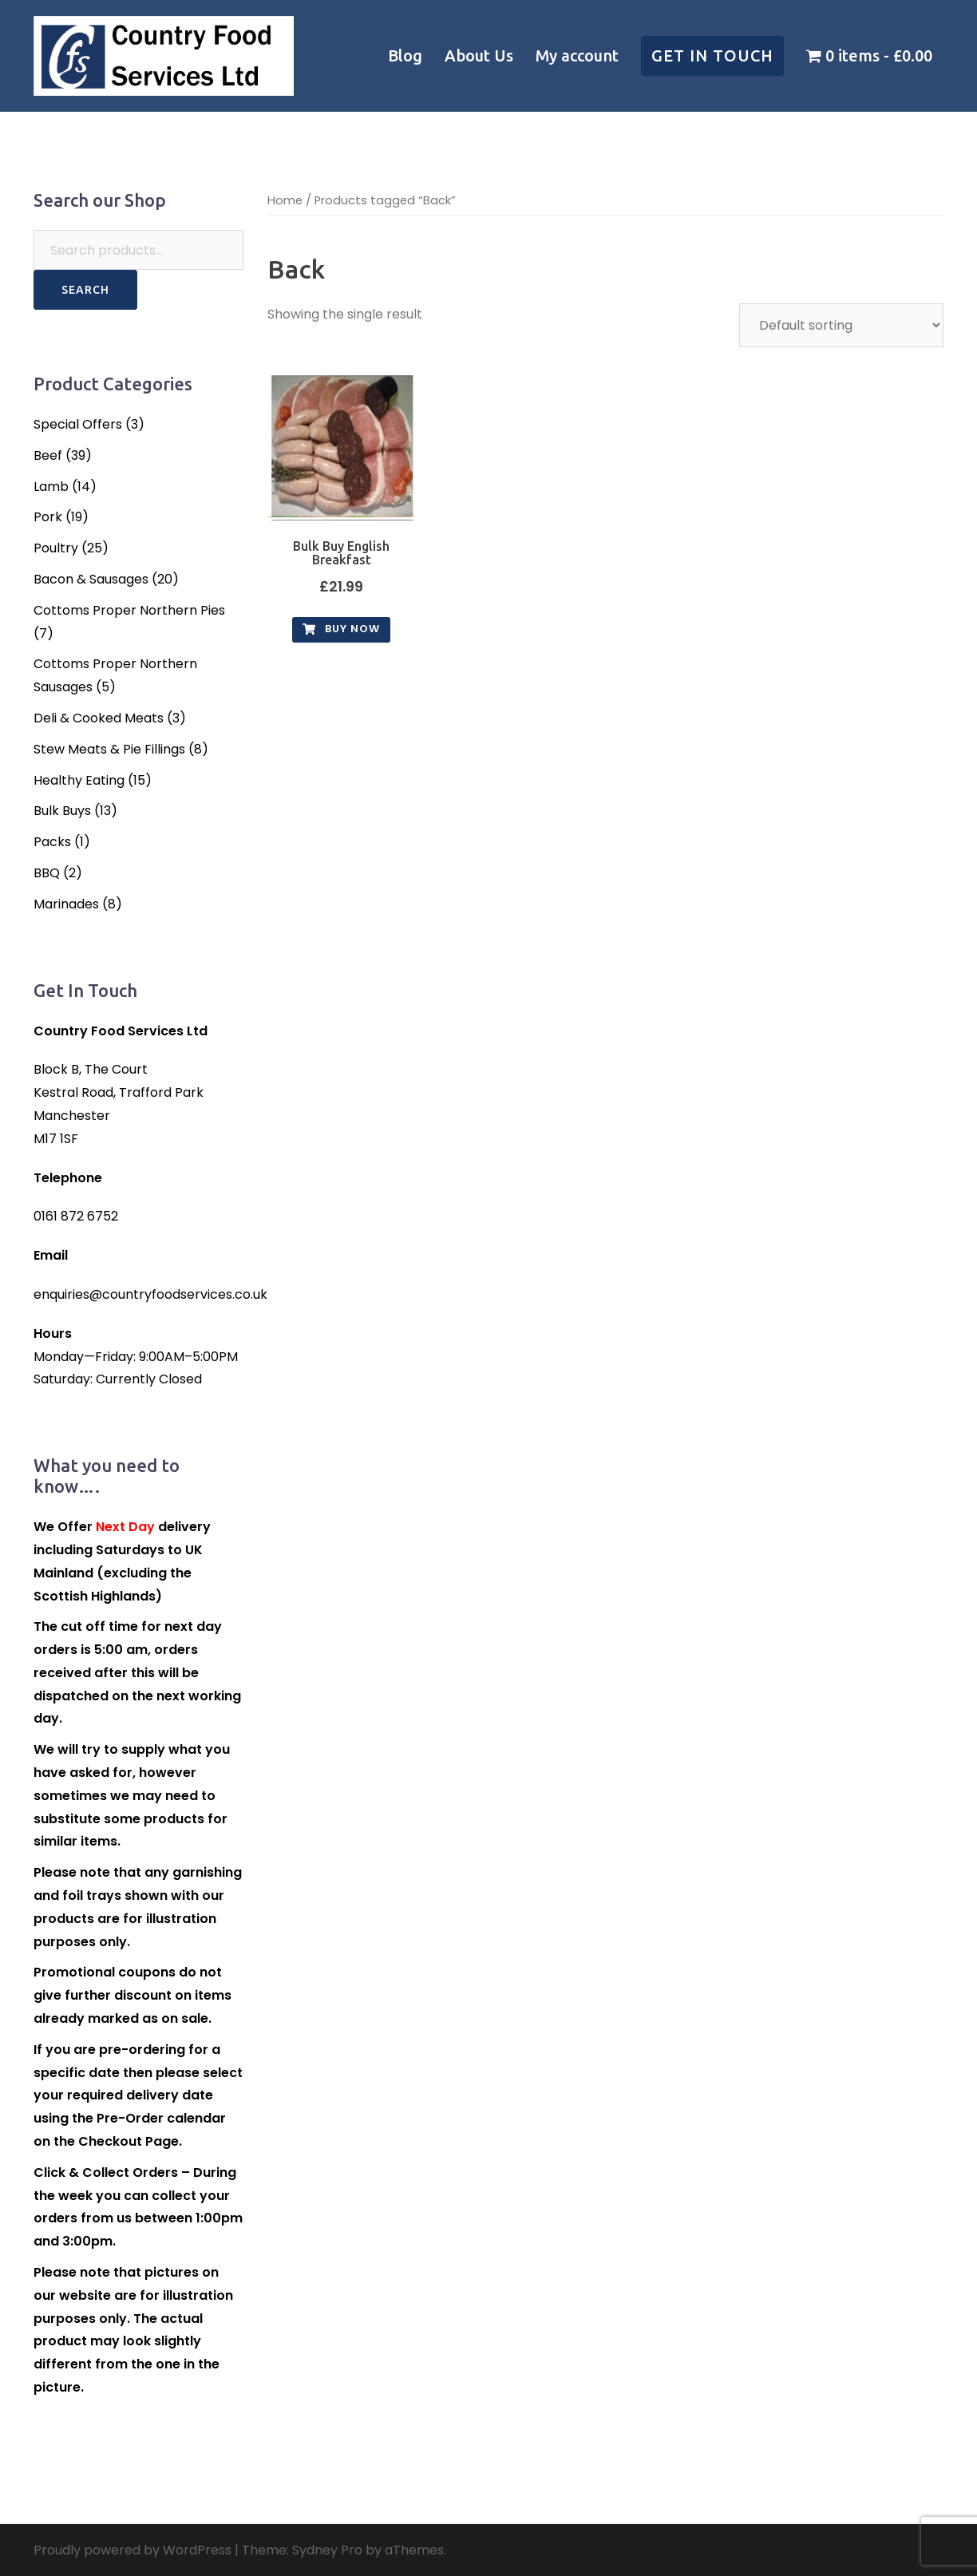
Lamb (51, 486)
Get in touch (712, 55)
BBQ (47, 873)
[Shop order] (841, 325)
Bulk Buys (62, 810)
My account (577, 55)
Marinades (66, 904)
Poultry (56, 548)
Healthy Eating (79, 780)
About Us (479, 55)
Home (285, 200)
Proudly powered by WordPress (132, 2550)
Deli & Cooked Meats (99, 718)
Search (85, 289)
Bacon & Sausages (91, 579)
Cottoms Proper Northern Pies (129, 610)
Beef (48, 455)
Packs (52, 842)
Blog (405, 55)
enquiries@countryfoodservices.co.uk (150, 1294)
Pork (48, 517)
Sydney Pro (327, 2550)
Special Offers (78, 424)
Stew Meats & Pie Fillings (109, 749)
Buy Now (341, 628)
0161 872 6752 (76, 1216)
